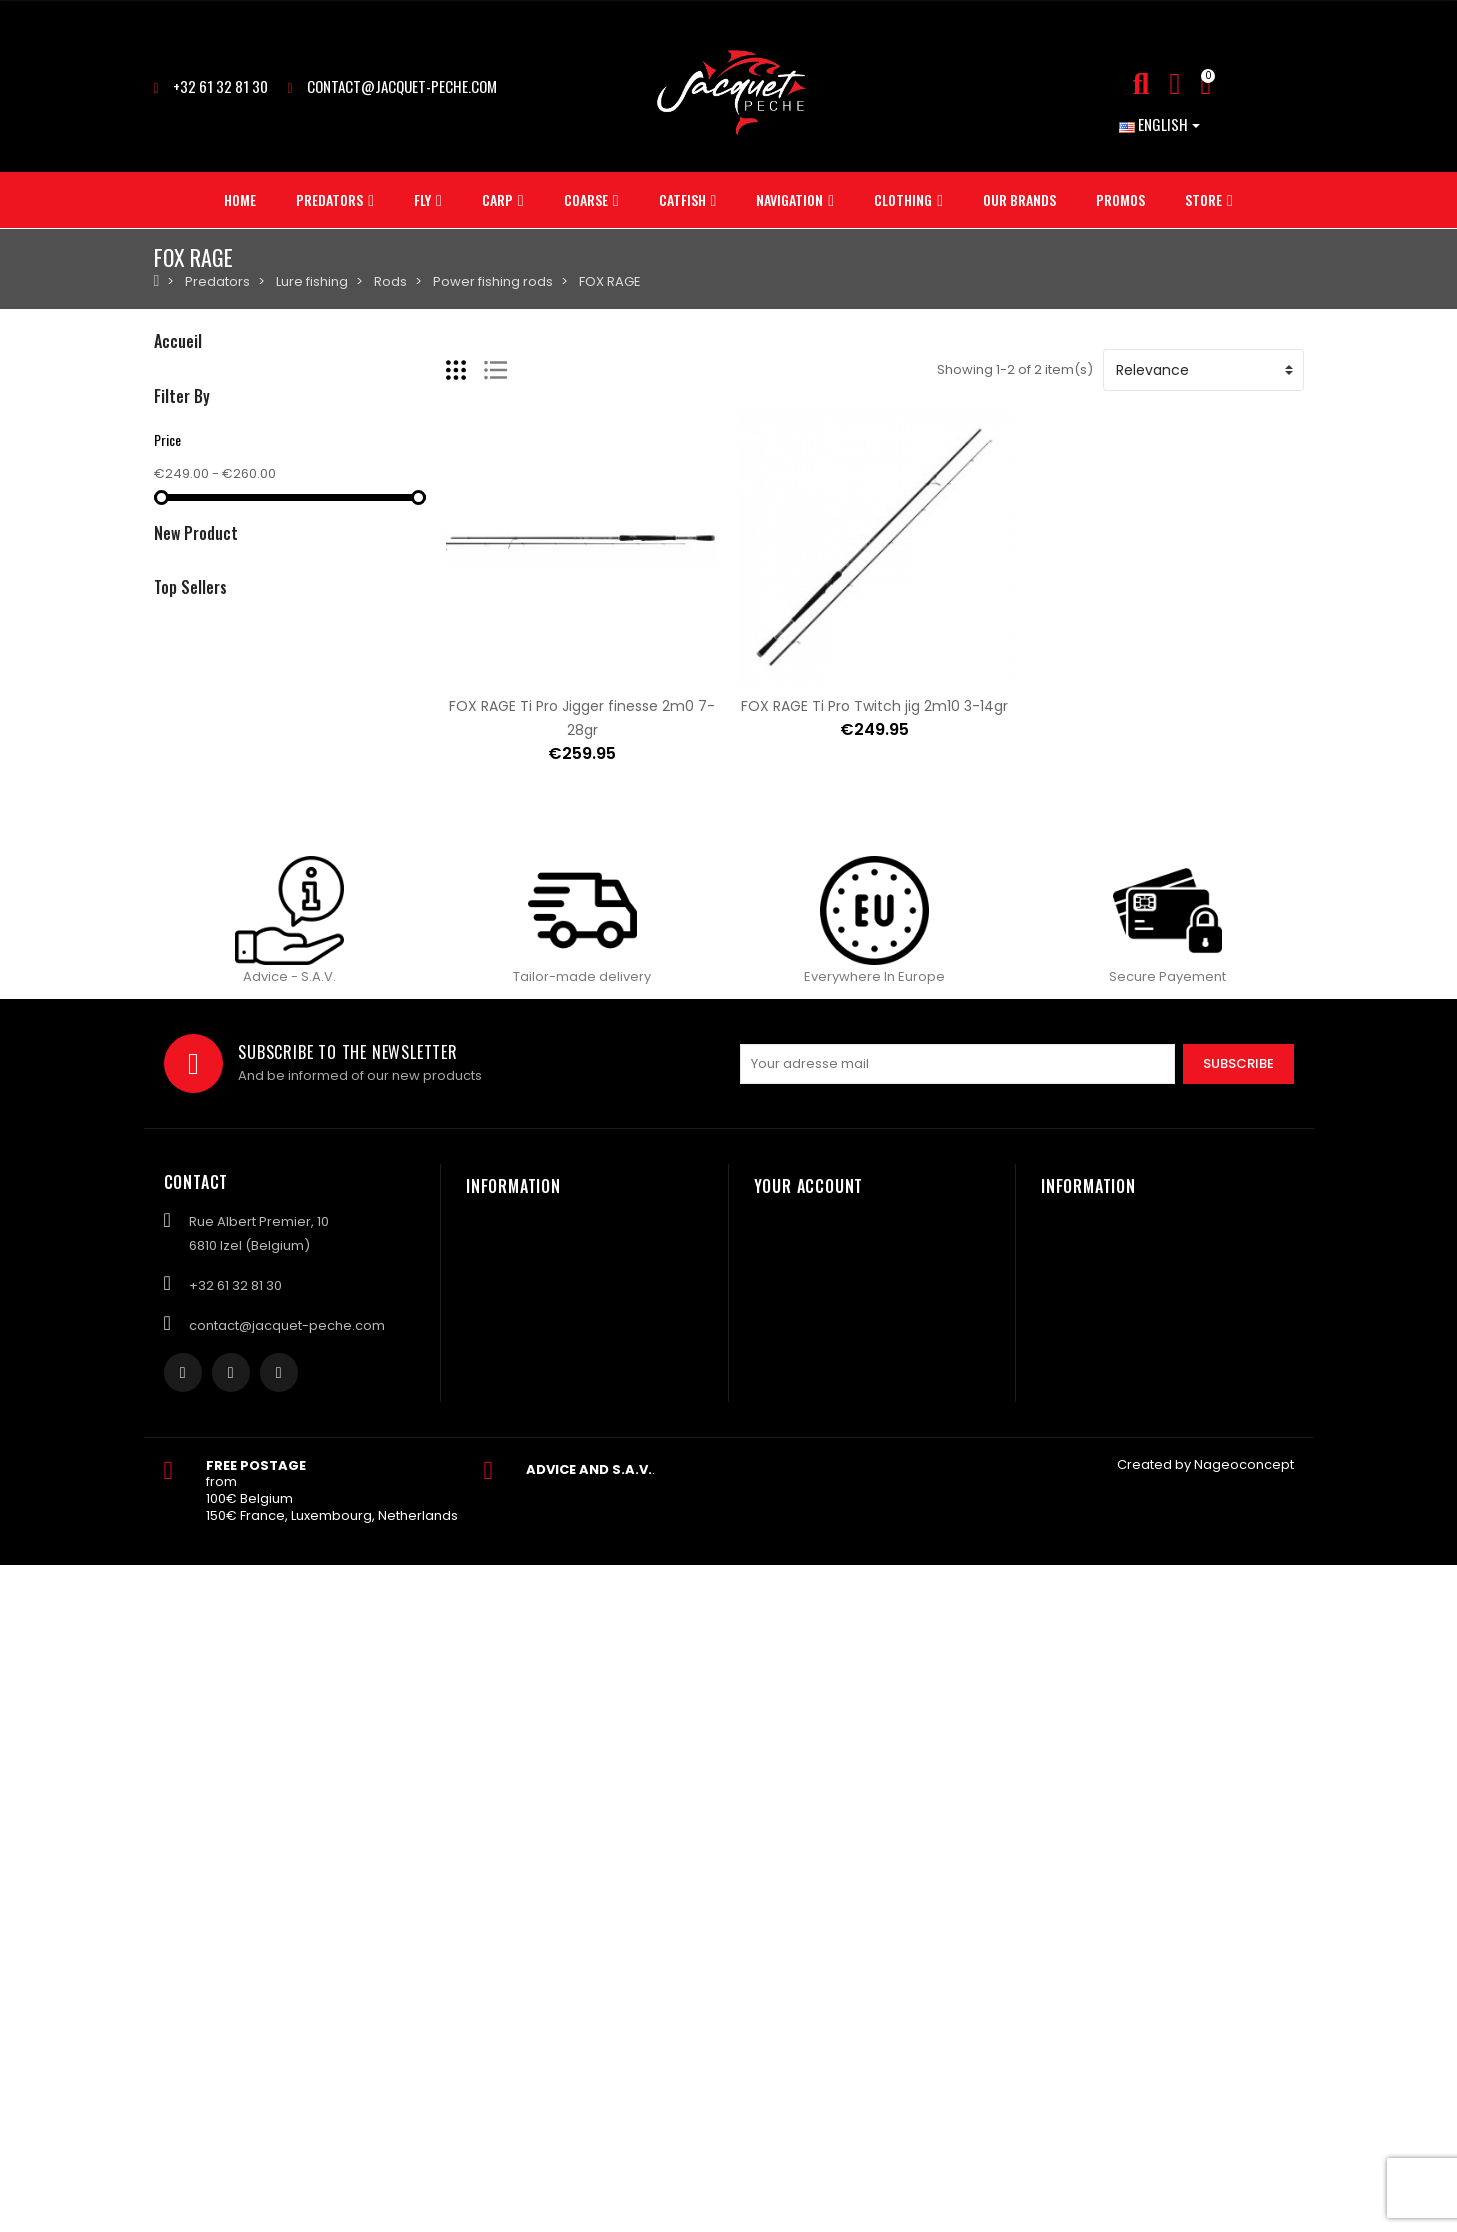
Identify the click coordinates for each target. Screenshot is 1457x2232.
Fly (162, 413)
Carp (170, 447)
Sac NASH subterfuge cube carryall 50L (383, 953)
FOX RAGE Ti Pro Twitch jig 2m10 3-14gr (874, 706)
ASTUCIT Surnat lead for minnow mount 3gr (401, 1415)
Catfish (176, 515)
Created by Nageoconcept (1205, 2131)
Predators (186, 379)
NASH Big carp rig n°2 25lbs (340, 833)
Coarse (178, 481)
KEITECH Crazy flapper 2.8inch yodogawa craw (409, 1073)
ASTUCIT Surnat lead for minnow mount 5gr (401, 1225)
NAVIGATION (193, 549)
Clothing (181, 583)
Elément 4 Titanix (310, 1320)
